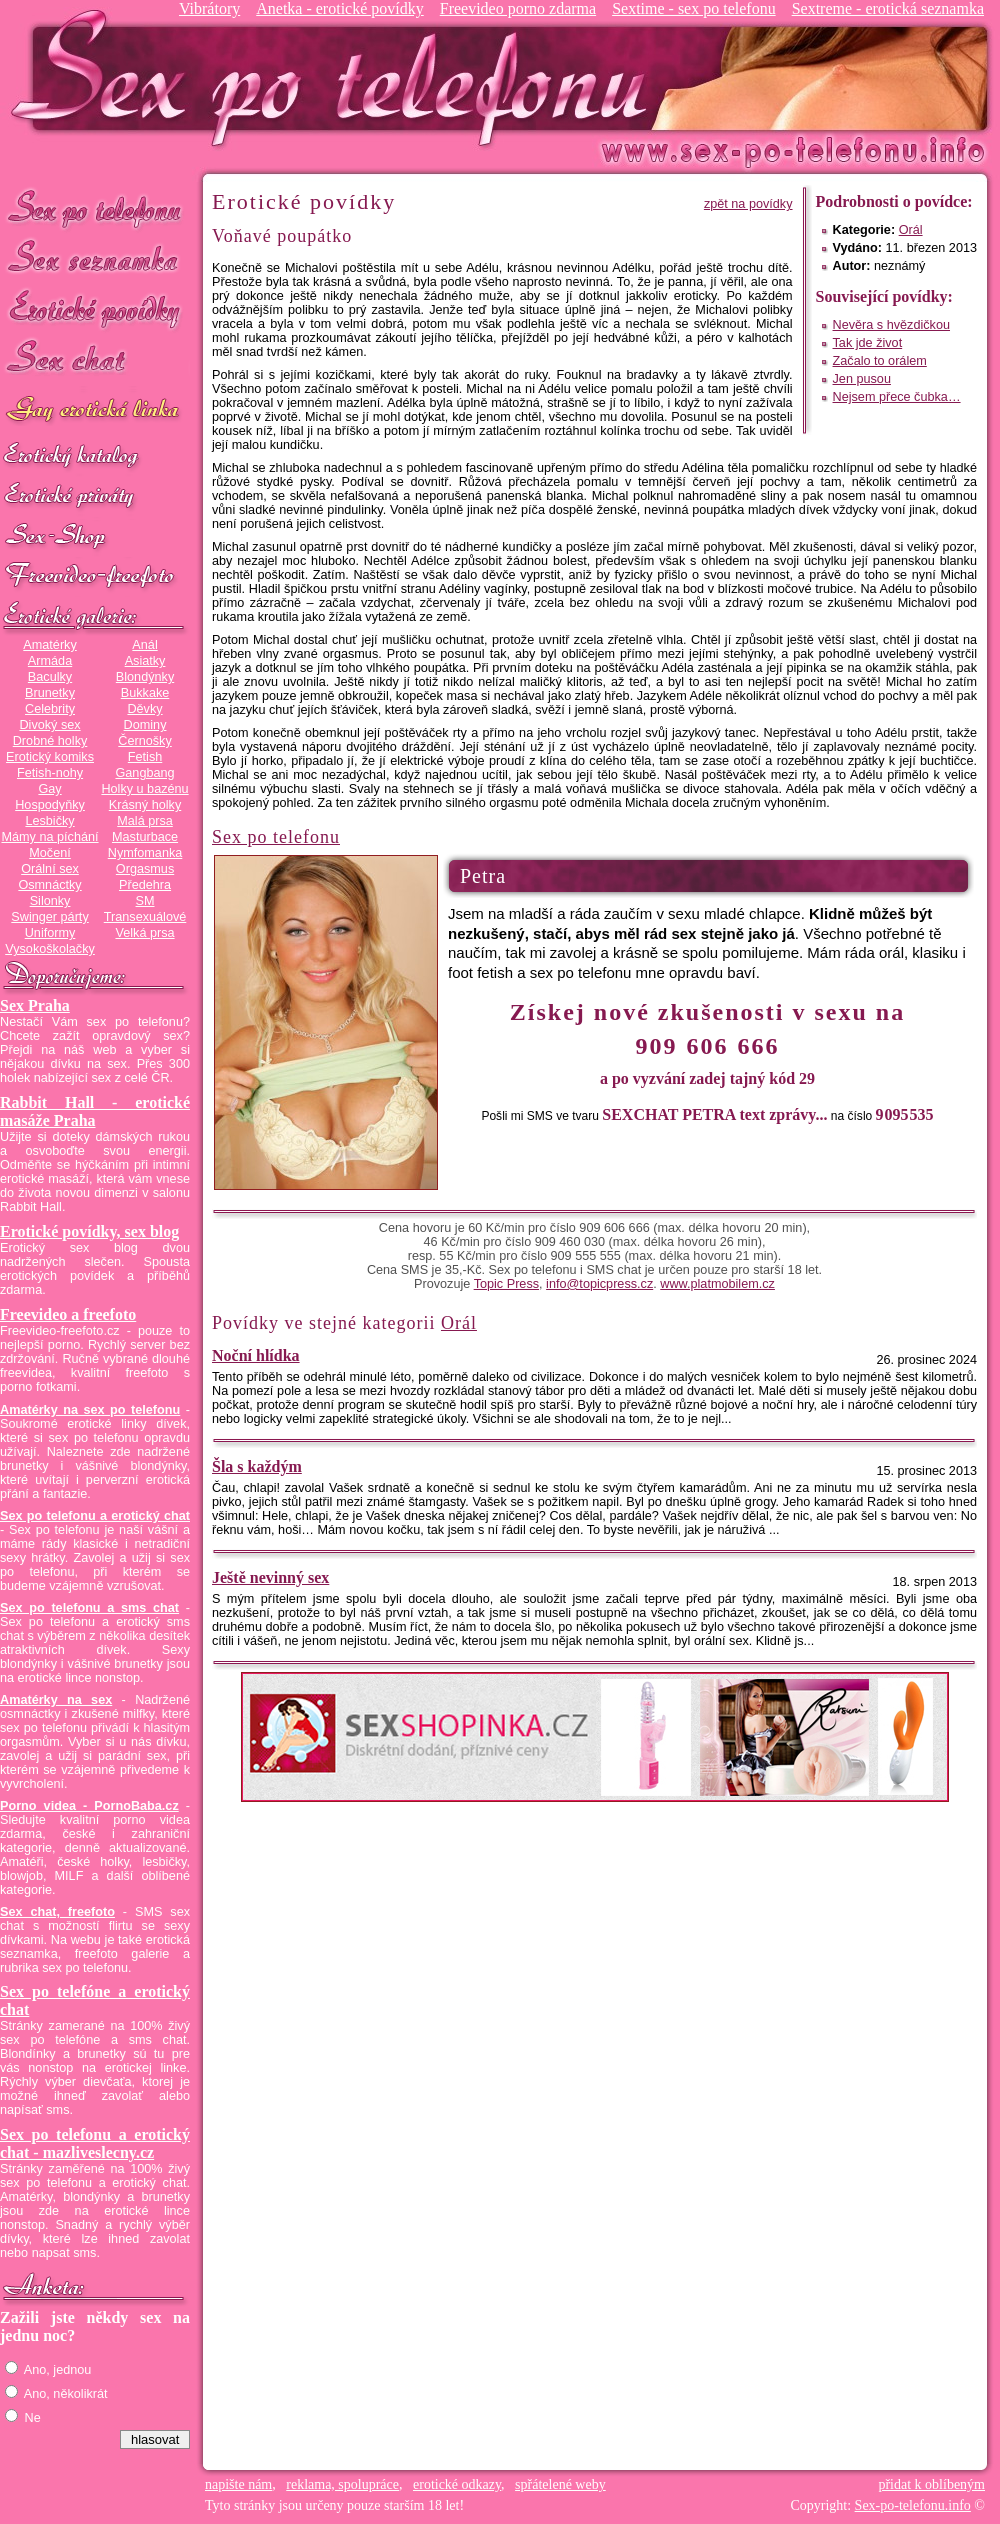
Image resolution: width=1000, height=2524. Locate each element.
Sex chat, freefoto (57, 1912)
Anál (144, 645)
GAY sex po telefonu (95, 411)
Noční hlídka (256, 1355)
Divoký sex (49, 725)
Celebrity (50, 709)
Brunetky (50, 693)
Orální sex (50, 869)
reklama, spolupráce (342, 2484)
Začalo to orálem (880, 361)
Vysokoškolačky (50, 949)
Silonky (50, 901)
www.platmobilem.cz (717, 1284)
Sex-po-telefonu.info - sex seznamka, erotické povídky (337, 77)
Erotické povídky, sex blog (89, 1231)
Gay (49, 789)
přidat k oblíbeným (931, 2484)
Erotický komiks (50, 757)
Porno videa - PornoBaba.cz (89, 1806)
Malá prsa (145, 821)
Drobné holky (50, 741)
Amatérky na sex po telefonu (90, 1410)
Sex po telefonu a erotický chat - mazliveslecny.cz (95, 2143)
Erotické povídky (95, 309)
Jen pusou (862, 379)
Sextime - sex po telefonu (694, 8)
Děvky (144, 709)
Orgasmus (145, 869)
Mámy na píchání (49, 837)
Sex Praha (35, 1005)
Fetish (145, 757)
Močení (50, 853)
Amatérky (49, 645)
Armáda (50, 661)
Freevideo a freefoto (68, 1314)
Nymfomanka (145, 853)
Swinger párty (49, 917)
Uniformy (50, 933)
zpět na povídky (748, 204)
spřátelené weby (560, 2484)
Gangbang (144, 773)
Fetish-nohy (50, 773)
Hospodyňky (50, 805)
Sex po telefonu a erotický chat (95, 1516)
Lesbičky (49, 821)
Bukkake (145, 693)
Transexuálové (145, 917)
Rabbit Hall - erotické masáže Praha (95, 1111)
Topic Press (506, 1284)
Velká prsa (144, 933)
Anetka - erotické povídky (340, 8)
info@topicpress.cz (599, 1284)
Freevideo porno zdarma (518, 8)
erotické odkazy (457, 2484)
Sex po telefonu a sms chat (89, 1608)
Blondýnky (145, 677)
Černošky (144, 741)
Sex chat (95, 360)
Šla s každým (257, 1466)
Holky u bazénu (144, 789)
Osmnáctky (49, 885)
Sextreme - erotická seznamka (888, 8)
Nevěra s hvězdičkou (891, 325)
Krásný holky (145, 805)
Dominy (145, 725)
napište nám (238, 2484)
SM (145, 901)
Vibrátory (209, 8)
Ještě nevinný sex (270, 1577)
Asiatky (145, 661)
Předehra (145, 885)
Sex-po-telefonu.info (913, 2505)
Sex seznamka (95, 258)
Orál (911, 230)
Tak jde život (868, 343)
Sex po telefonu (95, 207)
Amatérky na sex (56, 1700)
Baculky (50, 677)
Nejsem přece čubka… (897, 397)
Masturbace (145, 837)
